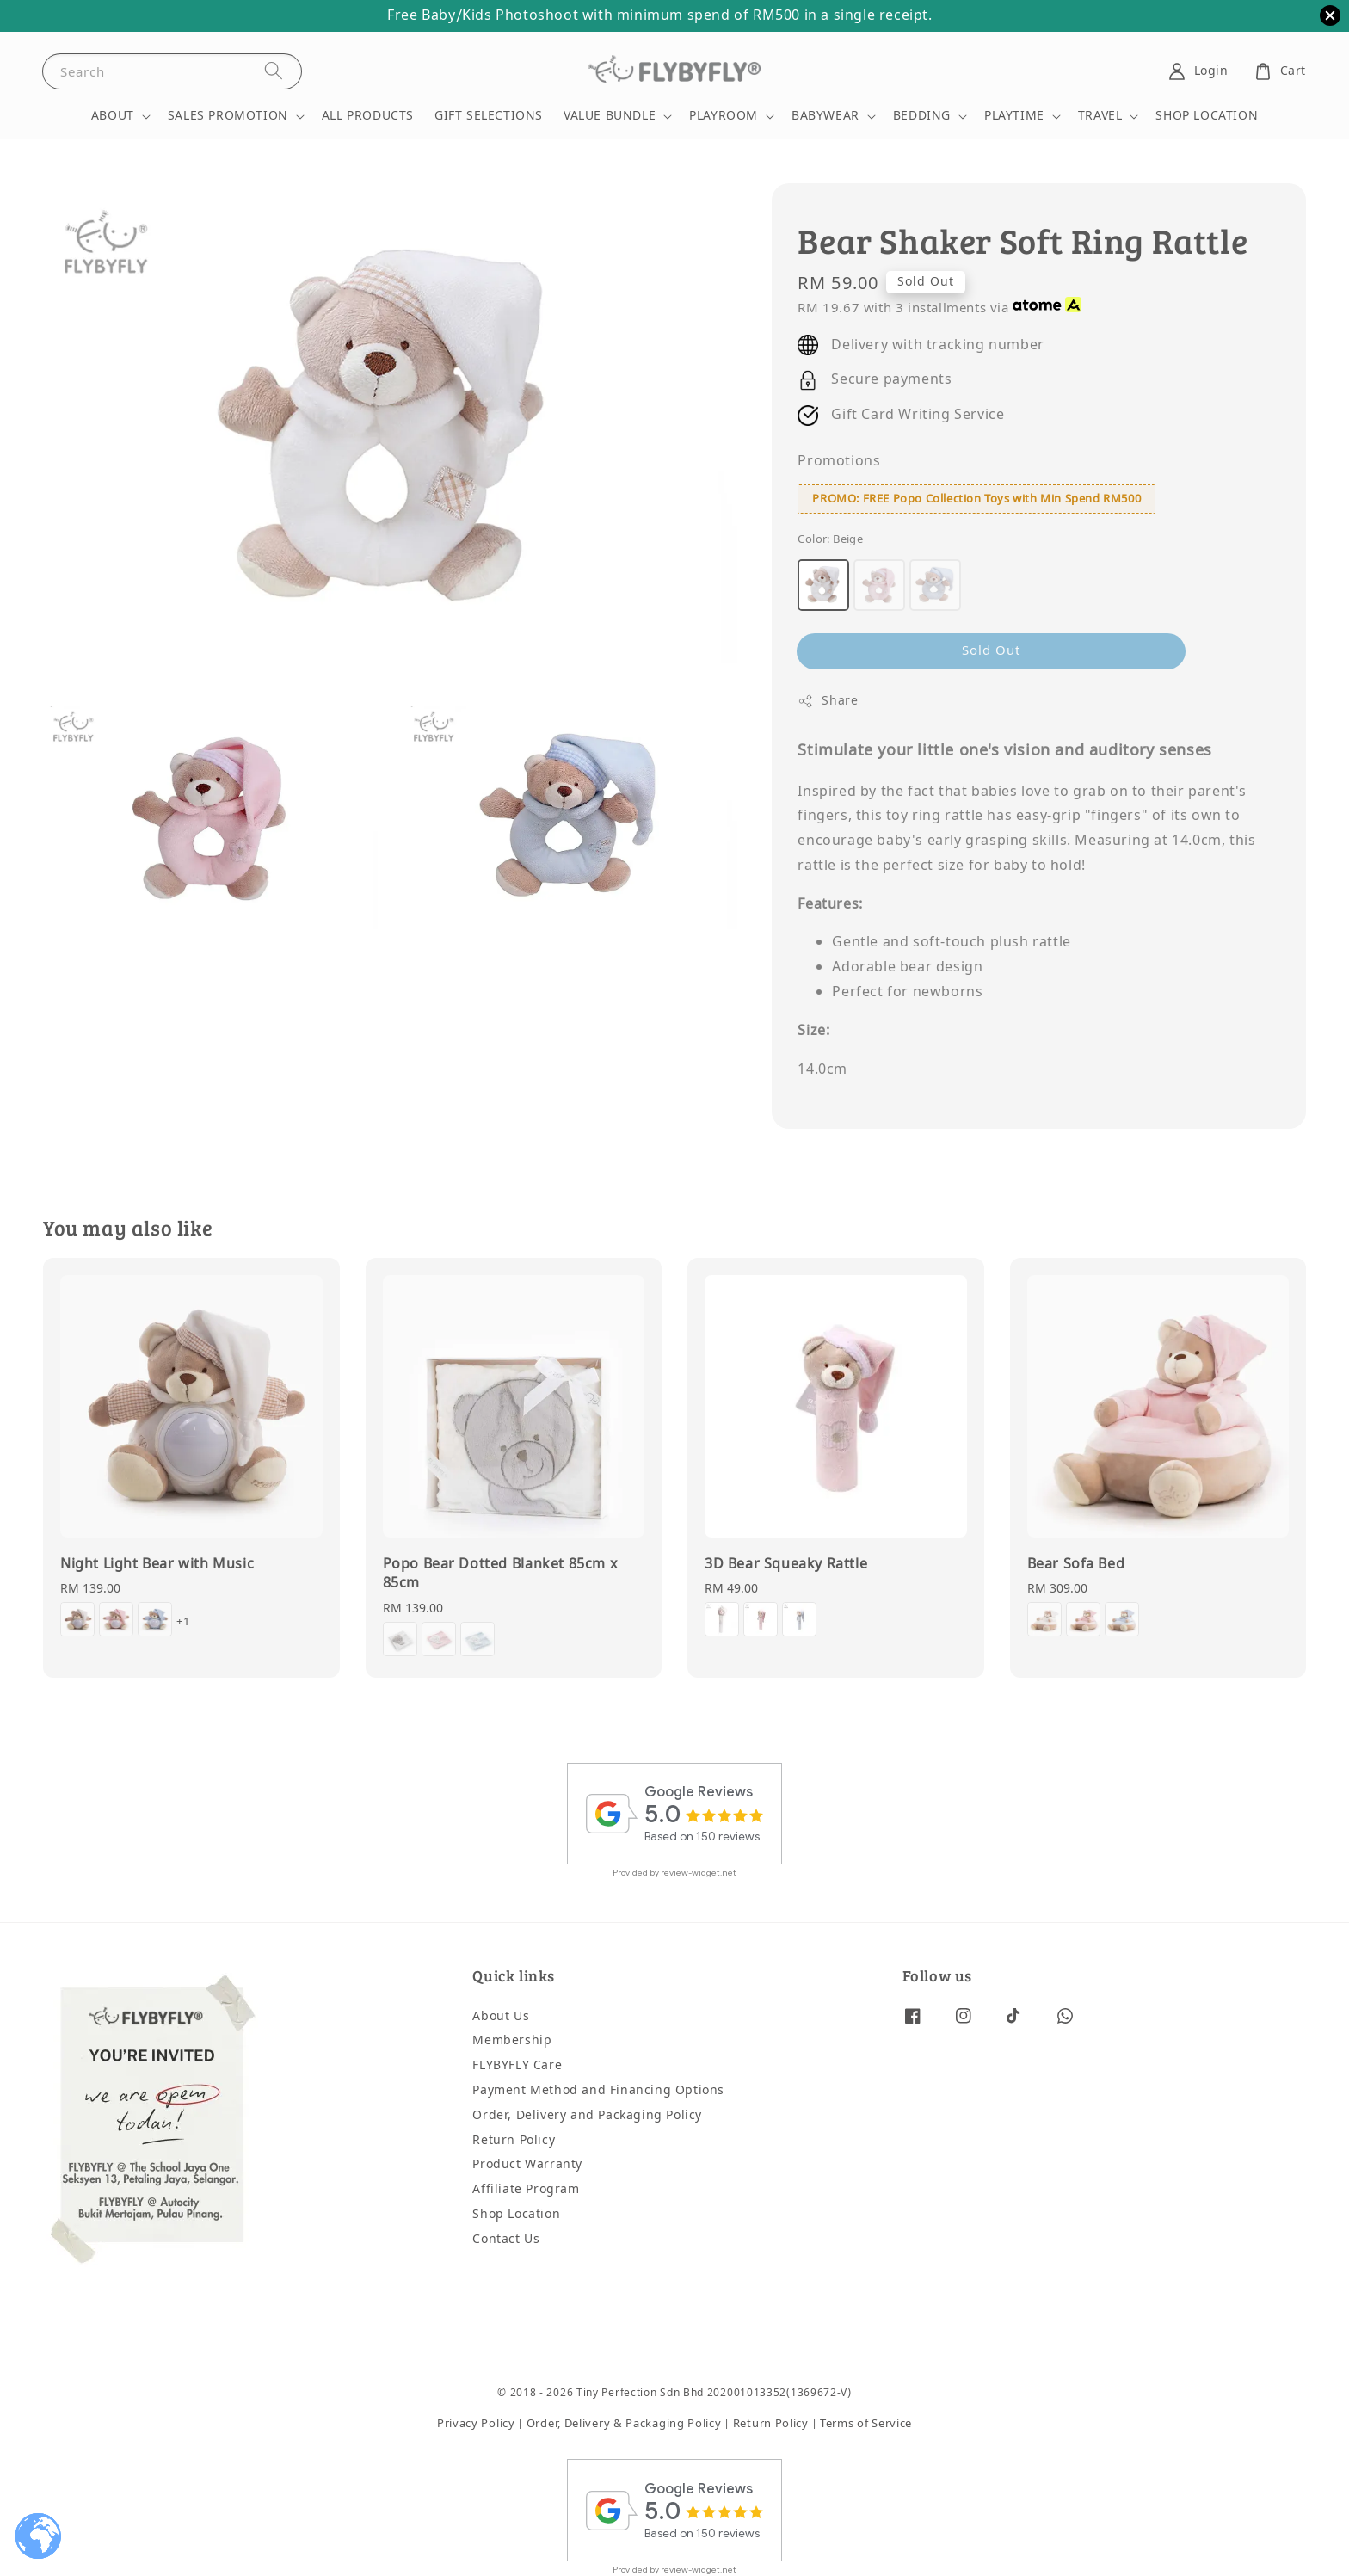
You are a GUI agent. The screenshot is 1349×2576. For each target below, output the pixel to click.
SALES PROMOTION (228, 116)
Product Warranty (527, 2164)
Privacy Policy (476, 2423)
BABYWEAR (825, 116)
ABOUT (112, 116)
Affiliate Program (525, 2189)
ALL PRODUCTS (368, 116)
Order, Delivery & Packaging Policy (624, 2423)
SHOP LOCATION (1206, 116)
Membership (511, 2040)
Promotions (839, 461)
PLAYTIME (1014, 116)
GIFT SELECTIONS (488, 116)
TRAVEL (1100, 116)
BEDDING (922, 116)
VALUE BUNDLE (610, 116)
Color (830, 539)
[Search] (273, 71)
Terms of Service (866, 2423)
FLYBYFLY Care (517, 2065)
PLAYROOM (723, 116)
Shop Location (516, 2214)
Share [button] (828, 701)
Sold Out (991, 650)
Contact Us (505, 2239)
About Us (500, 2017)
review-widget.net (698, 1872)
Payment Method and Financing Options (598, 2090)
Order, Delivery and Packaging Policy (587, 2115)
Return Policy (513, 2140)
